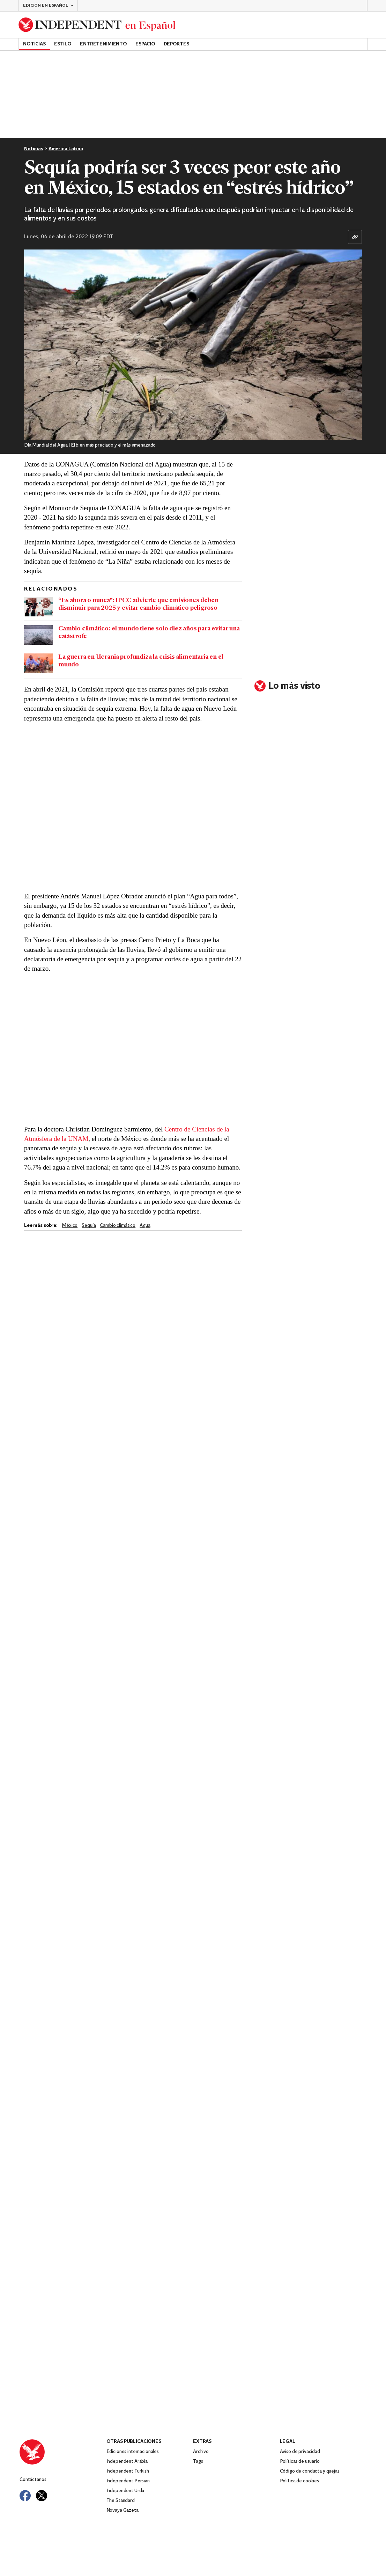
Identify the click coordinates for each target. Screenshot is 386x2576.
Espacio (145, 44)
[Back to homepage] (97, 25)
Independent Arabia (127, 2461)
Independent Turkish (127, 2471)
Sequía (89, 1225)
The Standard (120, 2500)
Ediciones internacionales (132, 2451)
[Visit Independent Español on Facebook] (25, 2495)
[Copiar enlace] (355, 237)
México (69, 1225)
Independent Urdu (125, 2491)
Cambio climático (117, 1225)
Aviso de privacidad (300, 2451)
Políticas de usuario (300, 2461)
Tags (198, 2461)
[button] (48, 5)
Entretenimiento (103, 44)
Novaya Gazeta (122, 2510)
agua (145, 1225)
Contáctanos (33, 2479)
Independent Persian (128, 2481)
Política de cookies (299, 2481)
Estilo (63, 44)
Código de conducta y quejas (310, 2471)
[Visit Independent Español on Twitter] (41, 2495)
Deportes (176, 44)
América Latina (66, 149)
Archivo (201, 2451)
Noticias (34, 44)
